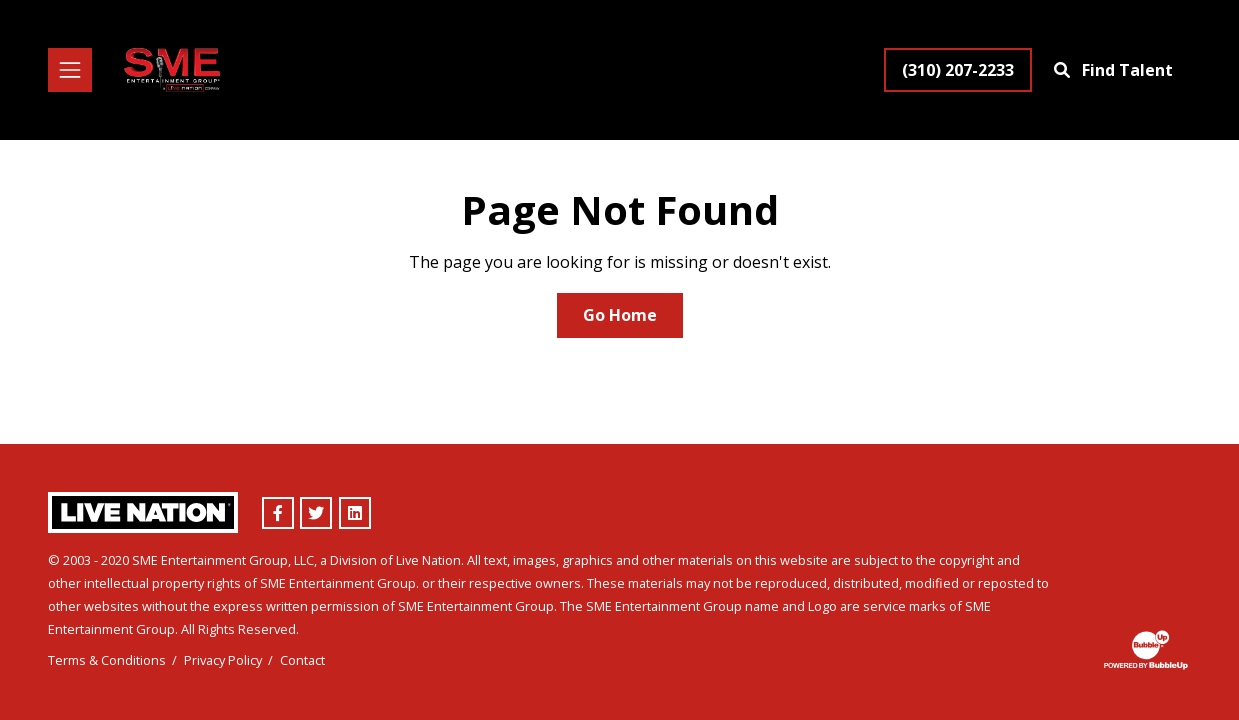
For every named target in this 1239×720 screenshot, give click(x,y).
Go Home (620, 315)
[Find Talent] (1115, 70)
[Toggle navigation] (70, 70)
